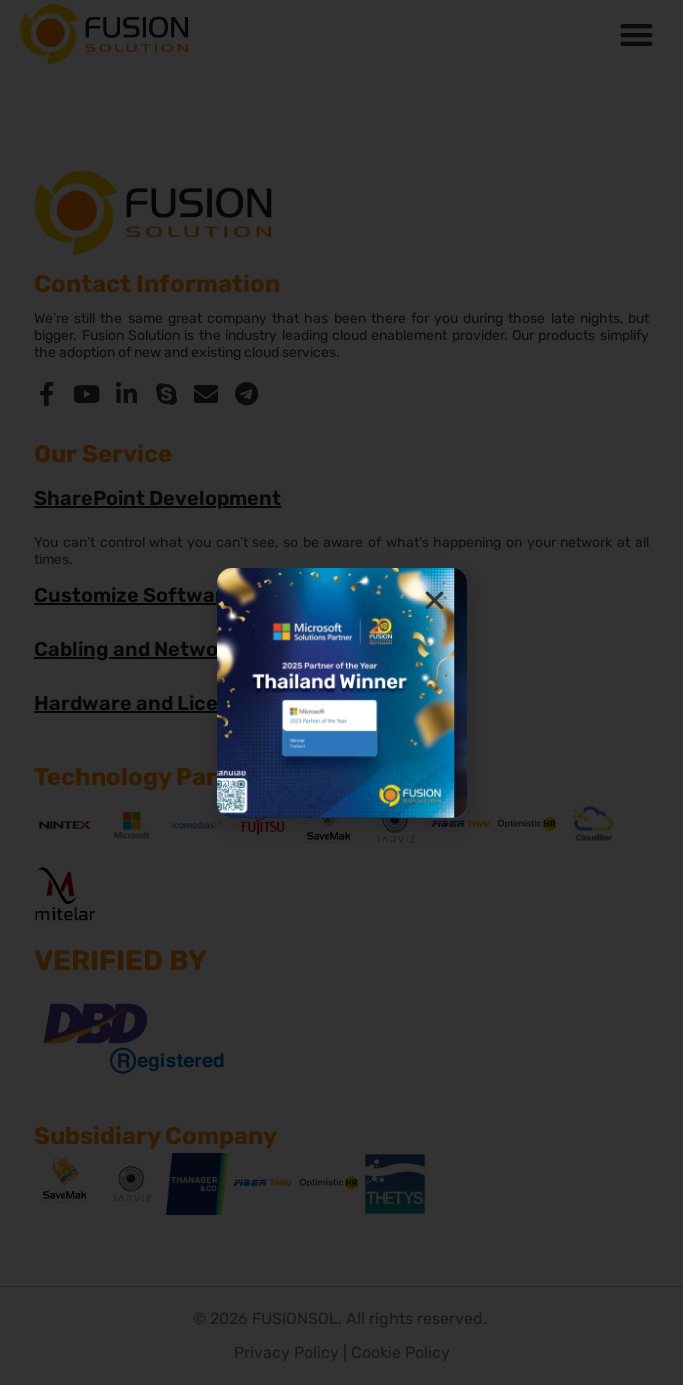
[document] (341, 692)
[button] (434, 600)
